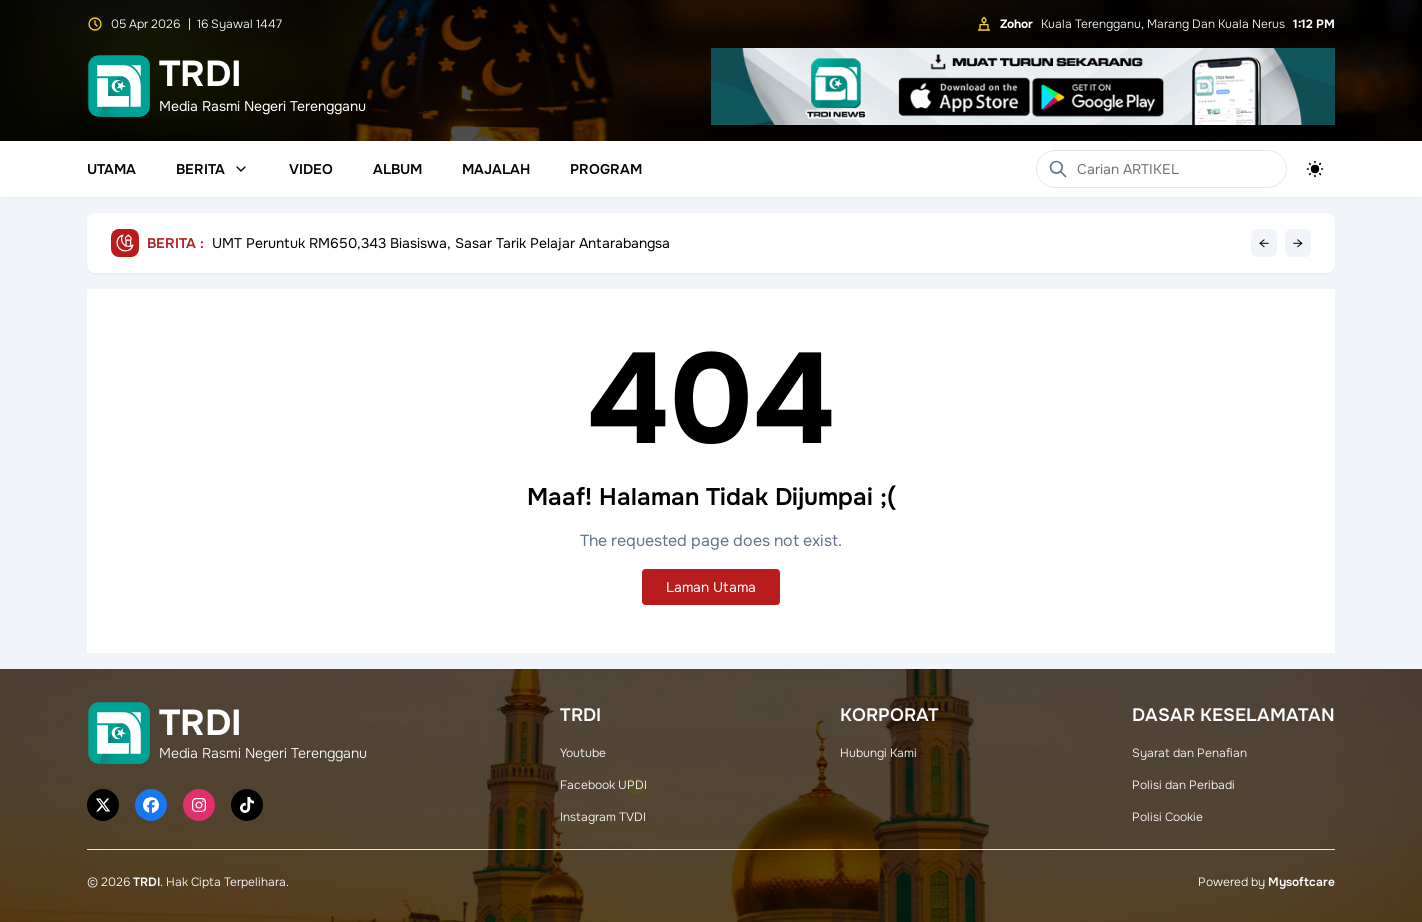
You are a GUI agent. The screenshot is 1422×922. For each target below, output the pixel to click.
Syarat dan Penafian (1189, 753)
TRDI (146, 882)
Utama (111, 169)
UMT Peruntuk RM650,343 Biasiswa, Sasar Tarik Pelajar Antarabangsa (441, 243)
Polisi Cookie (1167, 817)
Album (397, 169)
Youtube (583, 753)
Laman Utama (711, 587)
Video (311, 169)
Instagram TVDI (603, 817)
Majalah (496, 169)
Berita (212, 169)
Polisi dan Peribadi (1183, 785)
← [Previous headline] (1264, 243)
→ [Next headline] (1298, 243)
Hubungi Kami (878, 753)
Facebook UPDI (603, 785)
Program (606, 169)
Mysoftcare (1301, 882)
